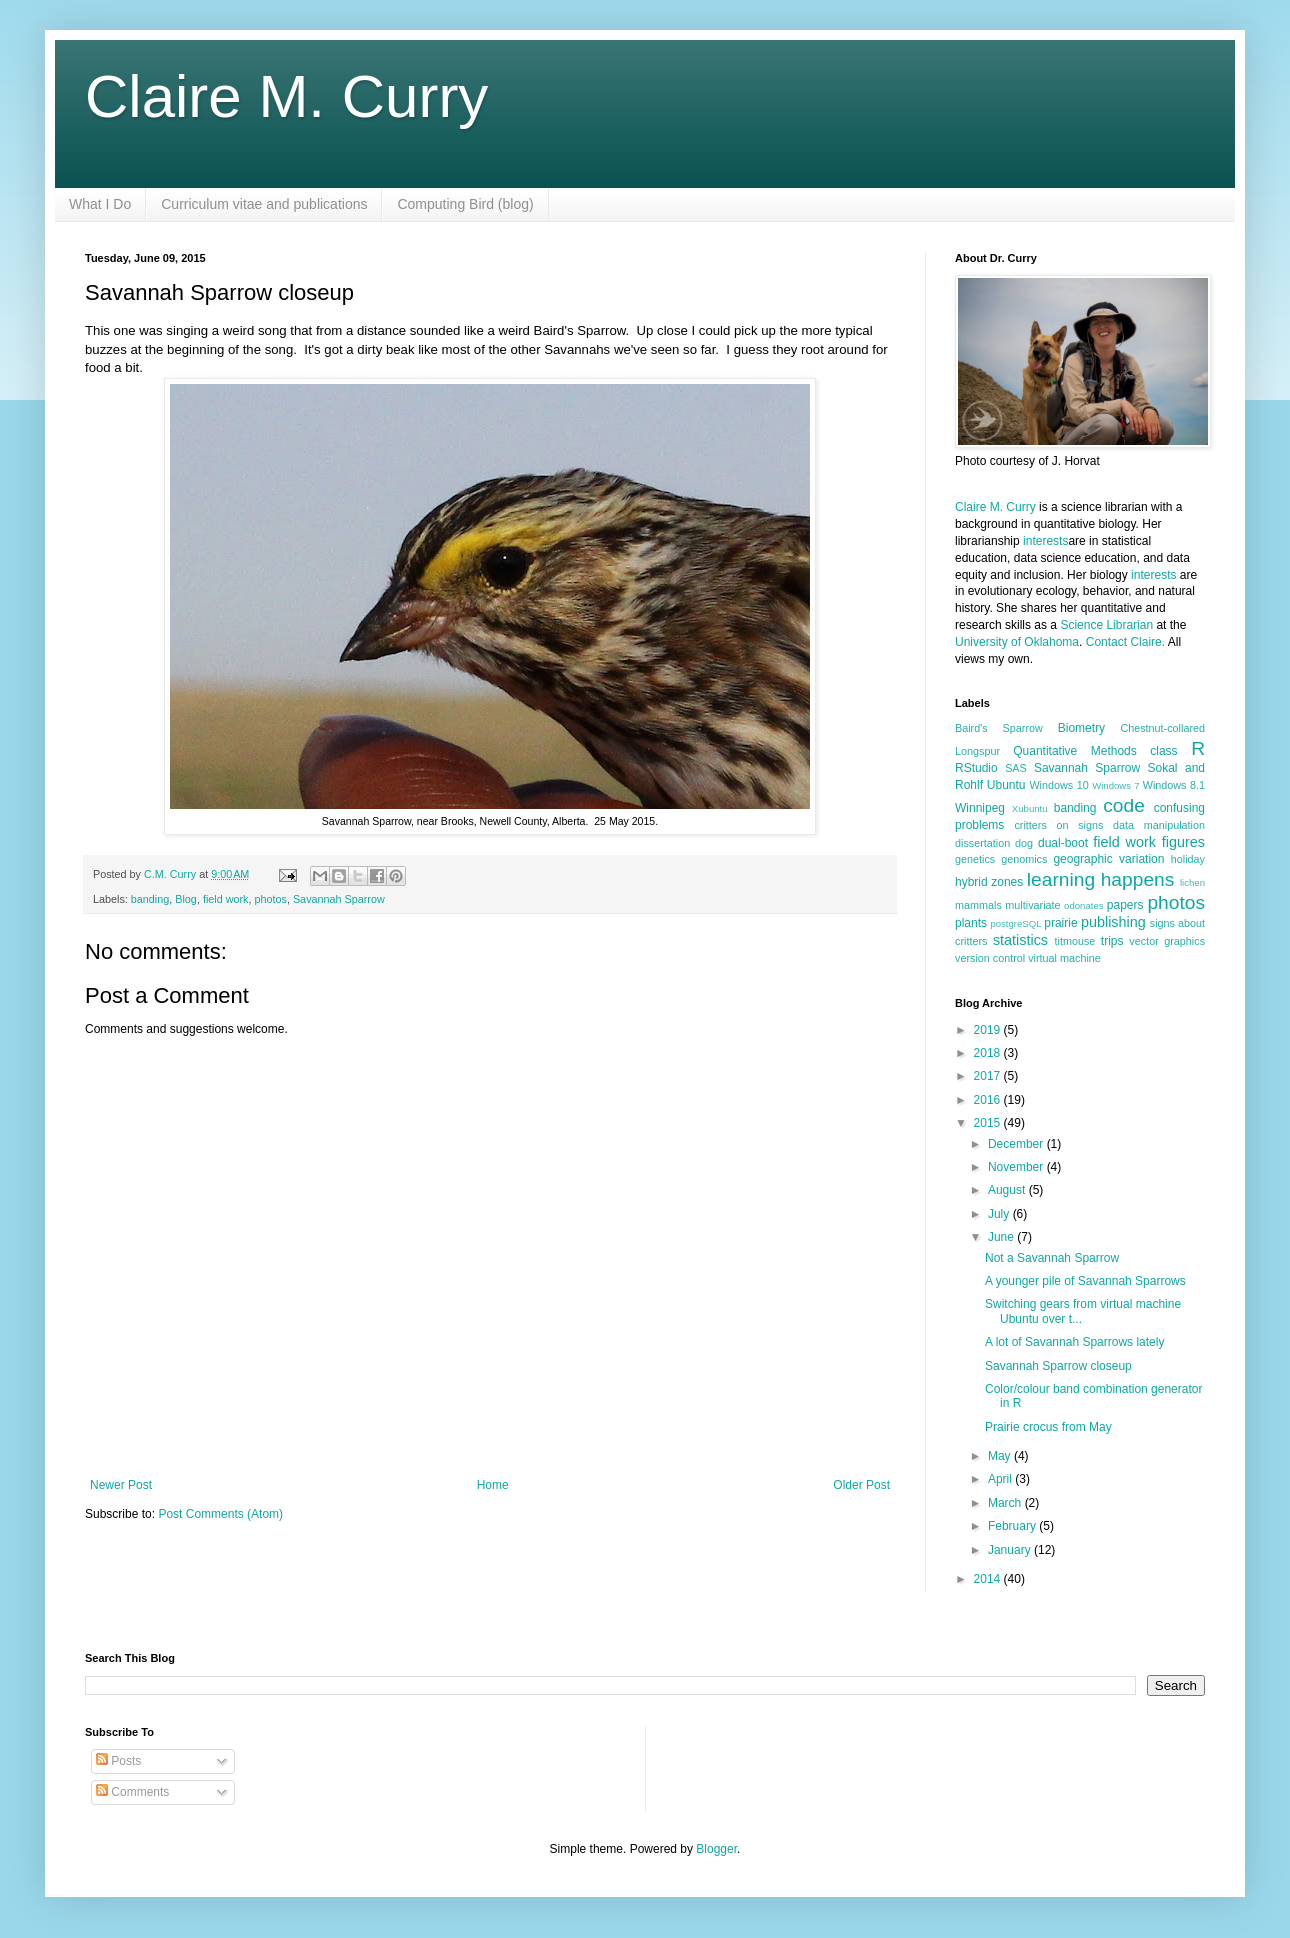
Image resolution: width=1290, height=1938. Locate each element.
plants (971, 923)
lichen (1192, 882)
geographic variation (1108, 859)
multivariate (1032, 905)
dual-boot (1063, 843)
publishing (1113, 922)
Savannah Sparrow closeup (1058, 1366)
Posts (118, 1761)
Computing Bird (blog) (465, 204)
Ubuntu (1006, 785)
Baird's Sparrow (999, 728)
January (1011, 1550)
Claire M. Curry (286, 96)
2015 (989, 1123)
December (1017, 1144)
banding (150, 899)
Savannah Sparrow (339, 899)
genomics (1024, 859)
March (1006, 1503)
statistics (1020, 940)
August (1008, 1190)
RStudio (976, 768)
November (1017, 1167)
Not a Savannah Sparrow (1052, 1258)
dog (1024, 843)
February (1013, 1526)
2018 (989, 1053)
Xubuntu (1030, 808)
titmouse (1075, 941)
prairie (1060, 923)
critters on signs (1058, 825)
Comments (132, 1792)
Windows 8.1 (1174, 785)
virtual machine (1064, 958)
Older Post (861, 1485)
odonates (1083, 905)
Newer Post (121, 1485)
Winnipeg (980, 808)
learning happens (1100, 879)
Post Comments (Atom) (220, 1514)
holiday (1188, 859)
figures (1183, 842)
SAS (1016, 768)
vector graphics (1167, 941)
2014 (989, 1579)
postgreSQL (1015, 923)
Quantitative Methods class (1095, 751)
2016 (989, 1100)
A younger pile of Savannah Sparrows (1085, 1281)
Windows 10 (1058, 785)
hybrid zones (989, 882)
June (1002, 1237)
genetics (975, 859)
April (1001, 1479)
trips (1112, 941)
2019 (989, 1030)
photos (271, 899)
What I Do (100, 204)
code (1124, 805)
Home (493, 1485)
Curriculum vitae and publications (264, 204)
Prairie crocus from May (1048, 1427)
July (1000, 1214)
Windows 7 (1115, 785)
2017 (989, 1076)
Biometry (1081, 728)
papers (1125, 905)
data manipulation (1159, 825)
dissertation (982, 843)
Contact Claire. (1127, 642)
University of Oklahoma (1017, 642)
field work (226, 899)
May (1001, 1456)
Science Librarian (1106, 625)
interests (1045, 541)
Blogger (716, 1849)
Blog (186, 899)
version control (990, 958)
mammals (978, 905)
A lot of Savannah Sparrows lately (1074, 1342)
